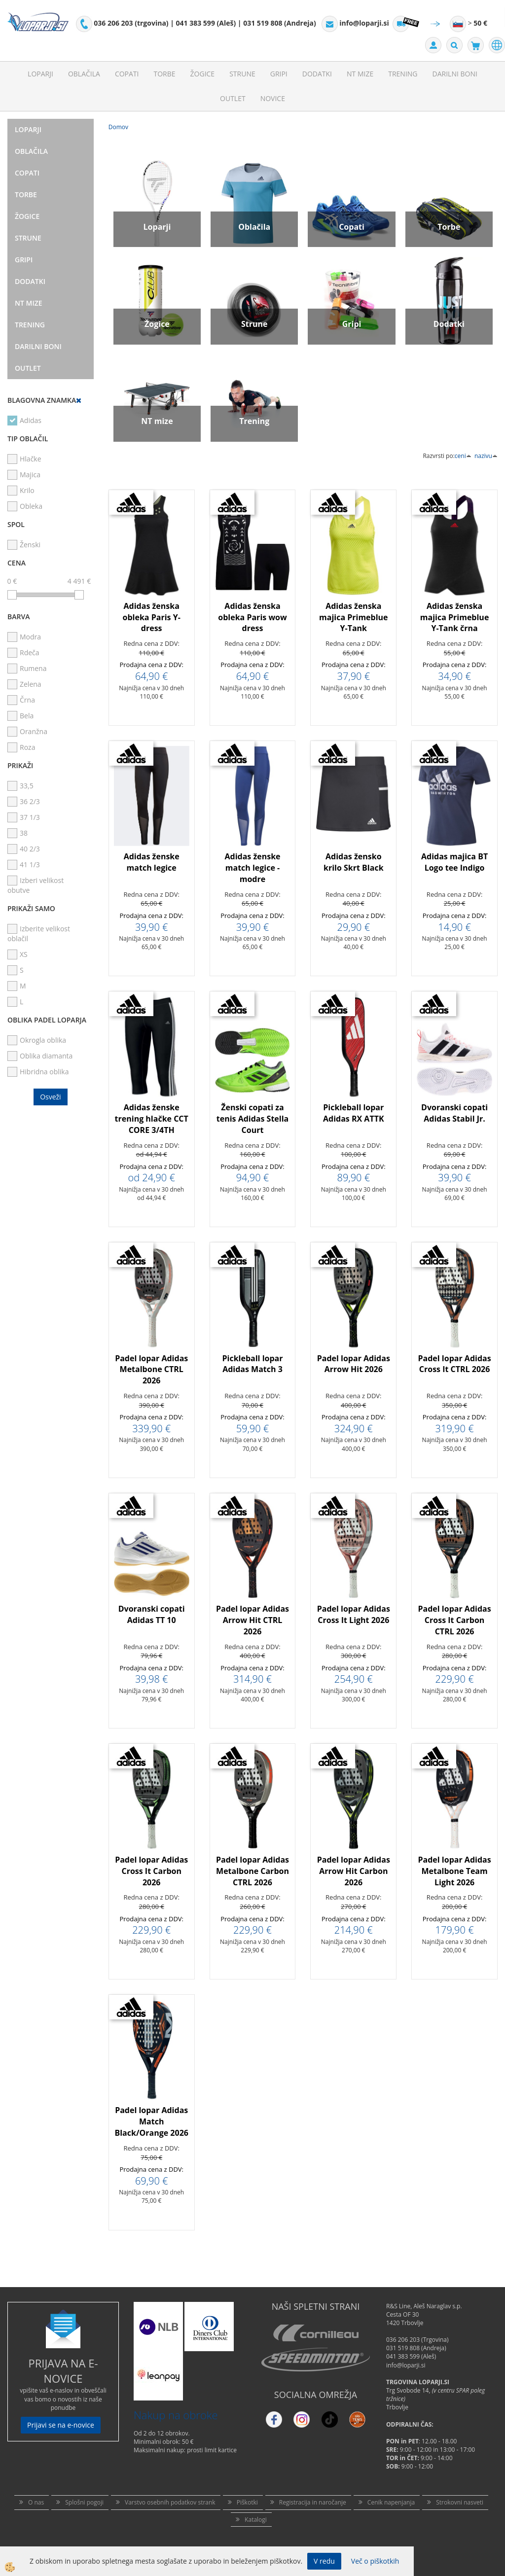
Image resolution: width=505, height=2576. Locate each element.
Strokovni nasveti (459, 2502)
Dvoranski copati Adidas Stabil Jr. (454, 1113)
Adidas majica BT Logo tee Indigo (454, 862)
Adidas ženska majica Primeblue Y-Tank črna (454, 617)
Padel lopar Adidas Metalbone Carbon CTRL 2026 (252, 1871)
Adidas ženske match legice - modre (252, 867)
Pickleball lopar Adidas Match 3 (252, 1364)
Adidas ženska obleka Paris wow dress (252, 617)
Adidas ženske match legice (152, 862)
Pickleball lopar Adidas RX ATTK (353, 1113)
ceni (463, 456)
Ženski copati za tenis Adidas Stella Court (252, 1118)
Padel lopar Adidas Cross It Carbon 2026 (151, 1871)
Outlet (233, 98)
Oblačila (84, 73)
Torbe (164, 73)
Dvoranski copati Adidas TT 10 (151, 1614)
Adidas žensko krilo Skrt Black (354, 862)
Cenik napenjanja (391, 2502)
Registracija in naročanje (312, 2502)
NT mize (360, 73)
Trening (402, 73)
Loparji (40, 73)
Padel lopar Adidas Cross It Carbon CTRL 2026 (454, 1620)
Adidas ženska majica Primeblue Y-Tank (353, 617)
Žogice (202, 73)
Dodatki (317, 73)
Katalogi (256, 2519)
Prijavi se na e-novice (60, 2425)
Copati (127, 73)
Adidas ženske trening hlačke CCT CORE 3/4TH (151, 1118)
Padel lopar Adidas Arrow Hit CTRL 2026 (252, 1620)
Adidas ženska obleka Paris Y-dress (151, 617)
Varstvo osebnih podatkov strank (170, 2502)
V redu (324, 2561)
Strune (242, 73)
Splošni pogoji (84, 2502)
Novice (272, 98)
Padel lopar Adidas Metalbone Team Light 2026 (454, 1871)
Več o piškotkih (375, 2561)
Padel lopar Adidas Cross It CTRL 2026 (454, 1364)
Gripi (279, 73)
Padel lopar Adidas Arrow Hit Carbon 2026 (353, 1871)
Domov (118, 127)
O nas (36, 2502)
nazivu (486, 456)
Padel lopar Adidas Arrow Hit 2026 (353, 1364)
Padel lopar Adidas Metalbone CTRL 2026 (151, 1369)
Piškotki (247, 2502)
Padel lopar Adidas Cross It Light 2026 (353, 1614)
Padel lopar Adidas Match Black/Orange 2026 (151, 2121)
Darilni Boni (455, 73)
